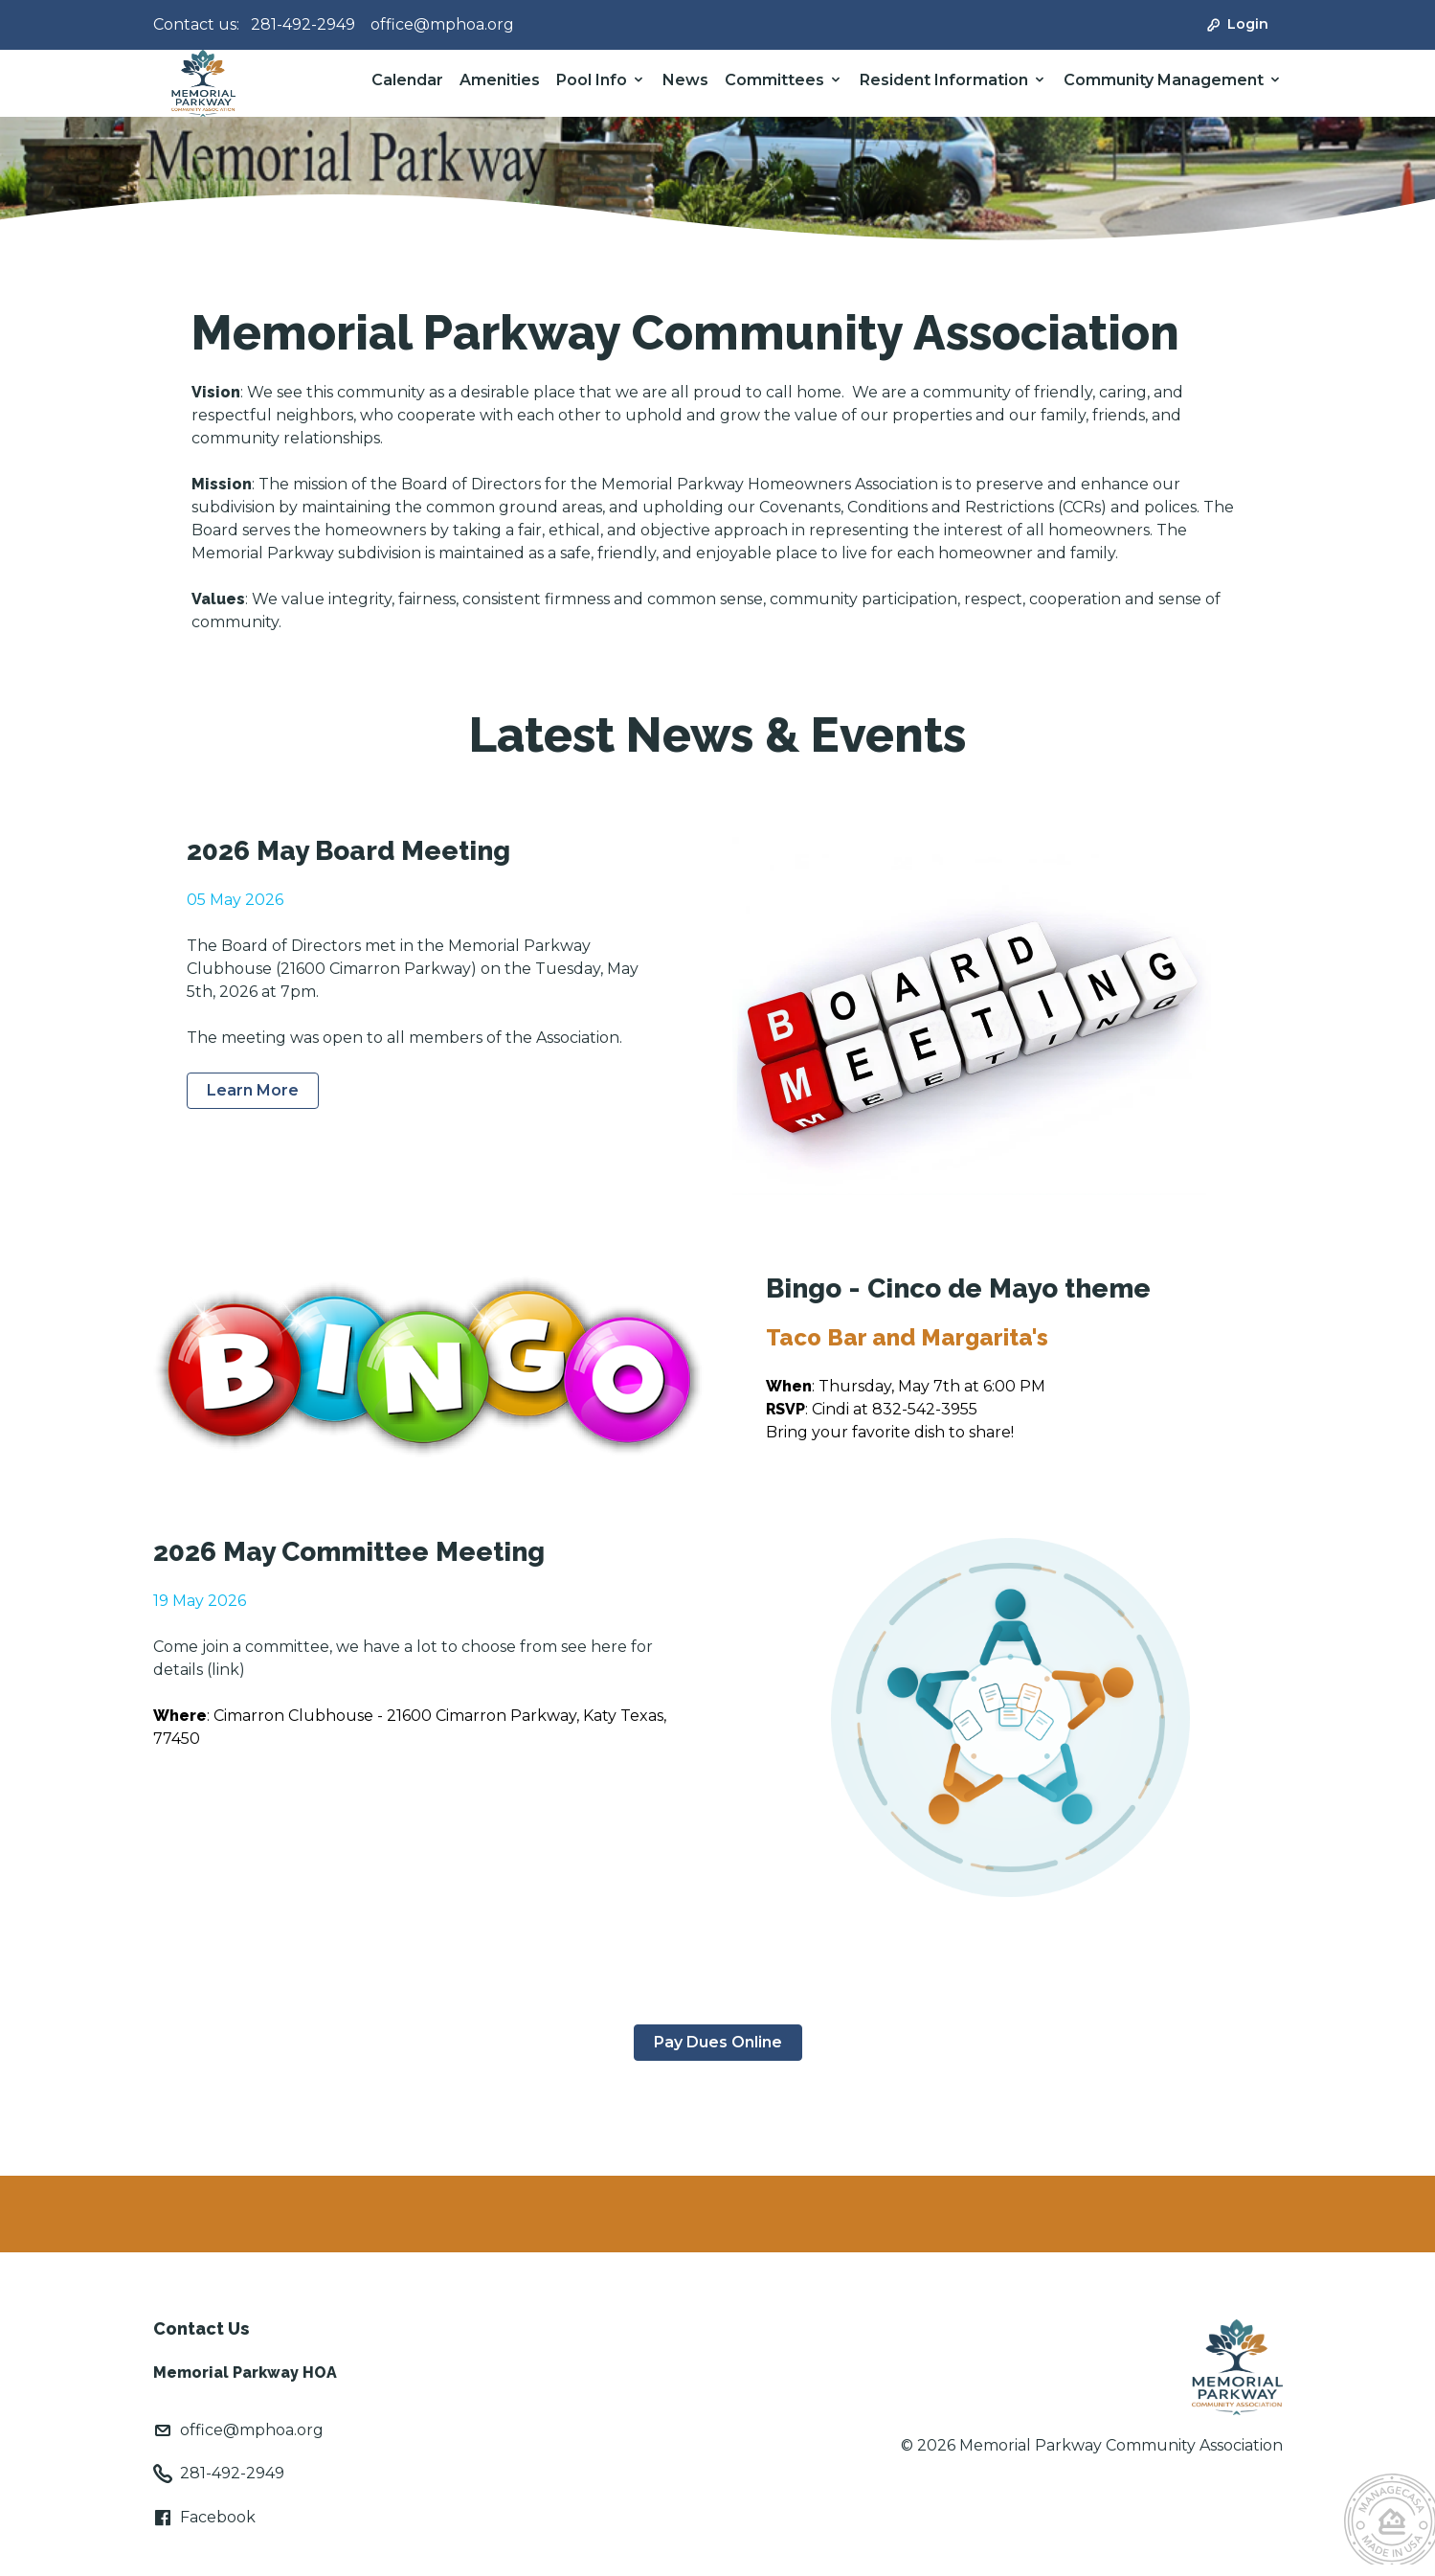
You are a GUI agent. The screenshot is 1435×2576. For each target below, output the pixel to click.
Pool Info (591, 80)
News (685, 80)
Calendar (407, 80)
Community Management (1164, 80)
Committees (774, 80)
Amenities (500, 80)
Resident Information (944, 80)
